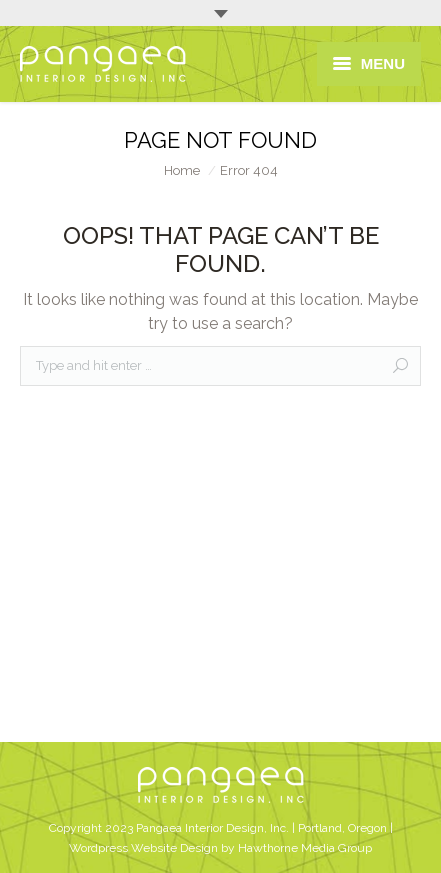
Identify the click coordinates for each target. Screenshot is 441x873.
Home (182, 170)
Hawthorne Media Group (305, 848)
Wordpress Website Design (143, 848)
